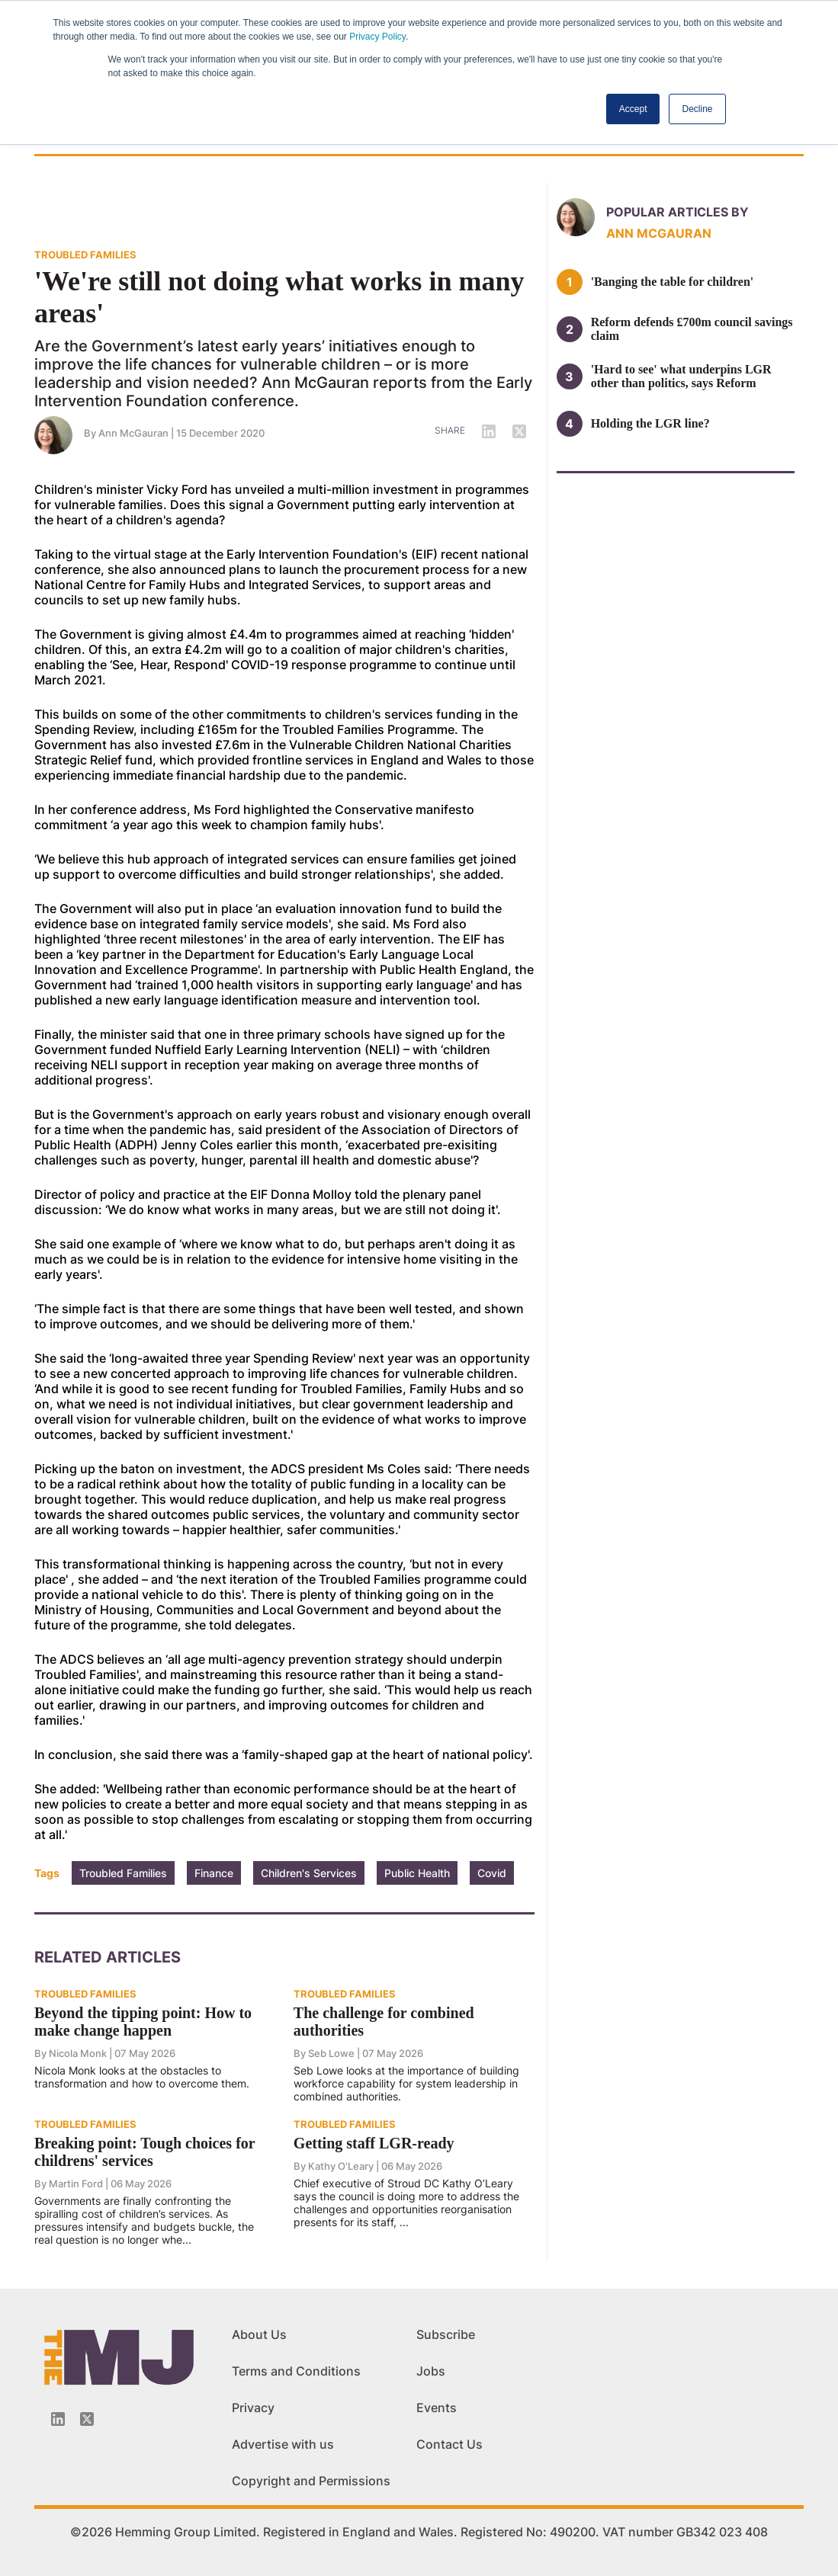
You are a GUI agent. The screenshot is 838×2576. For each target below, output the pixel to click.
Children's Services (309, 1872)
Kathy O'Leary (341, 2166)
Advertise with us (283, 2444)
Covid (491, 1872)
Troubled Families (123, 1872)
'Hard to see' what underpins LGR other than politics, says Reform (681, 376)
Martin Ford (76, 2183)
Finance (213, 1872)
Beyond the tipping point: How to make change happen (143, 2021)
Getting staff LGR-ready (374, 2143)
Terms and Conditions (296, 2371)
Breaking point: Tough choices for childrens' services (144, 2152)
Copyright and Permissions (311, 2480)
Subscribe (445, 2334)
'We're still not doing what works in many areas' (279, 297)
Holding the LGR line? (650, 423)
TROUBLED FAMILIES (85, 254)
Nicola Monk (78, 2053)
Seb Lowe (331, 2053)
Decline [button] (697, 109)
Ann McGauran (133, 433)
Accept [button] (633, 109)
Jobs (430, 2371)
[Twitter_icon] (87, 2419)
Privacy (253, 2407)
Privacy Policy (377, 36)
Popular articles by (677, 211)
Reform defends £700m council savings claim (692, 329)
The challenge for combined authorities (384, 2021)
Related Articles (107, 1957)
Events (436, 2407)
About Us (259, 2334)
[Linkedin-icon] (58, 2419)
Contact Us (449, 2444)
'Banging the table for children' (672, 281)
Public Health (417, 1872)
